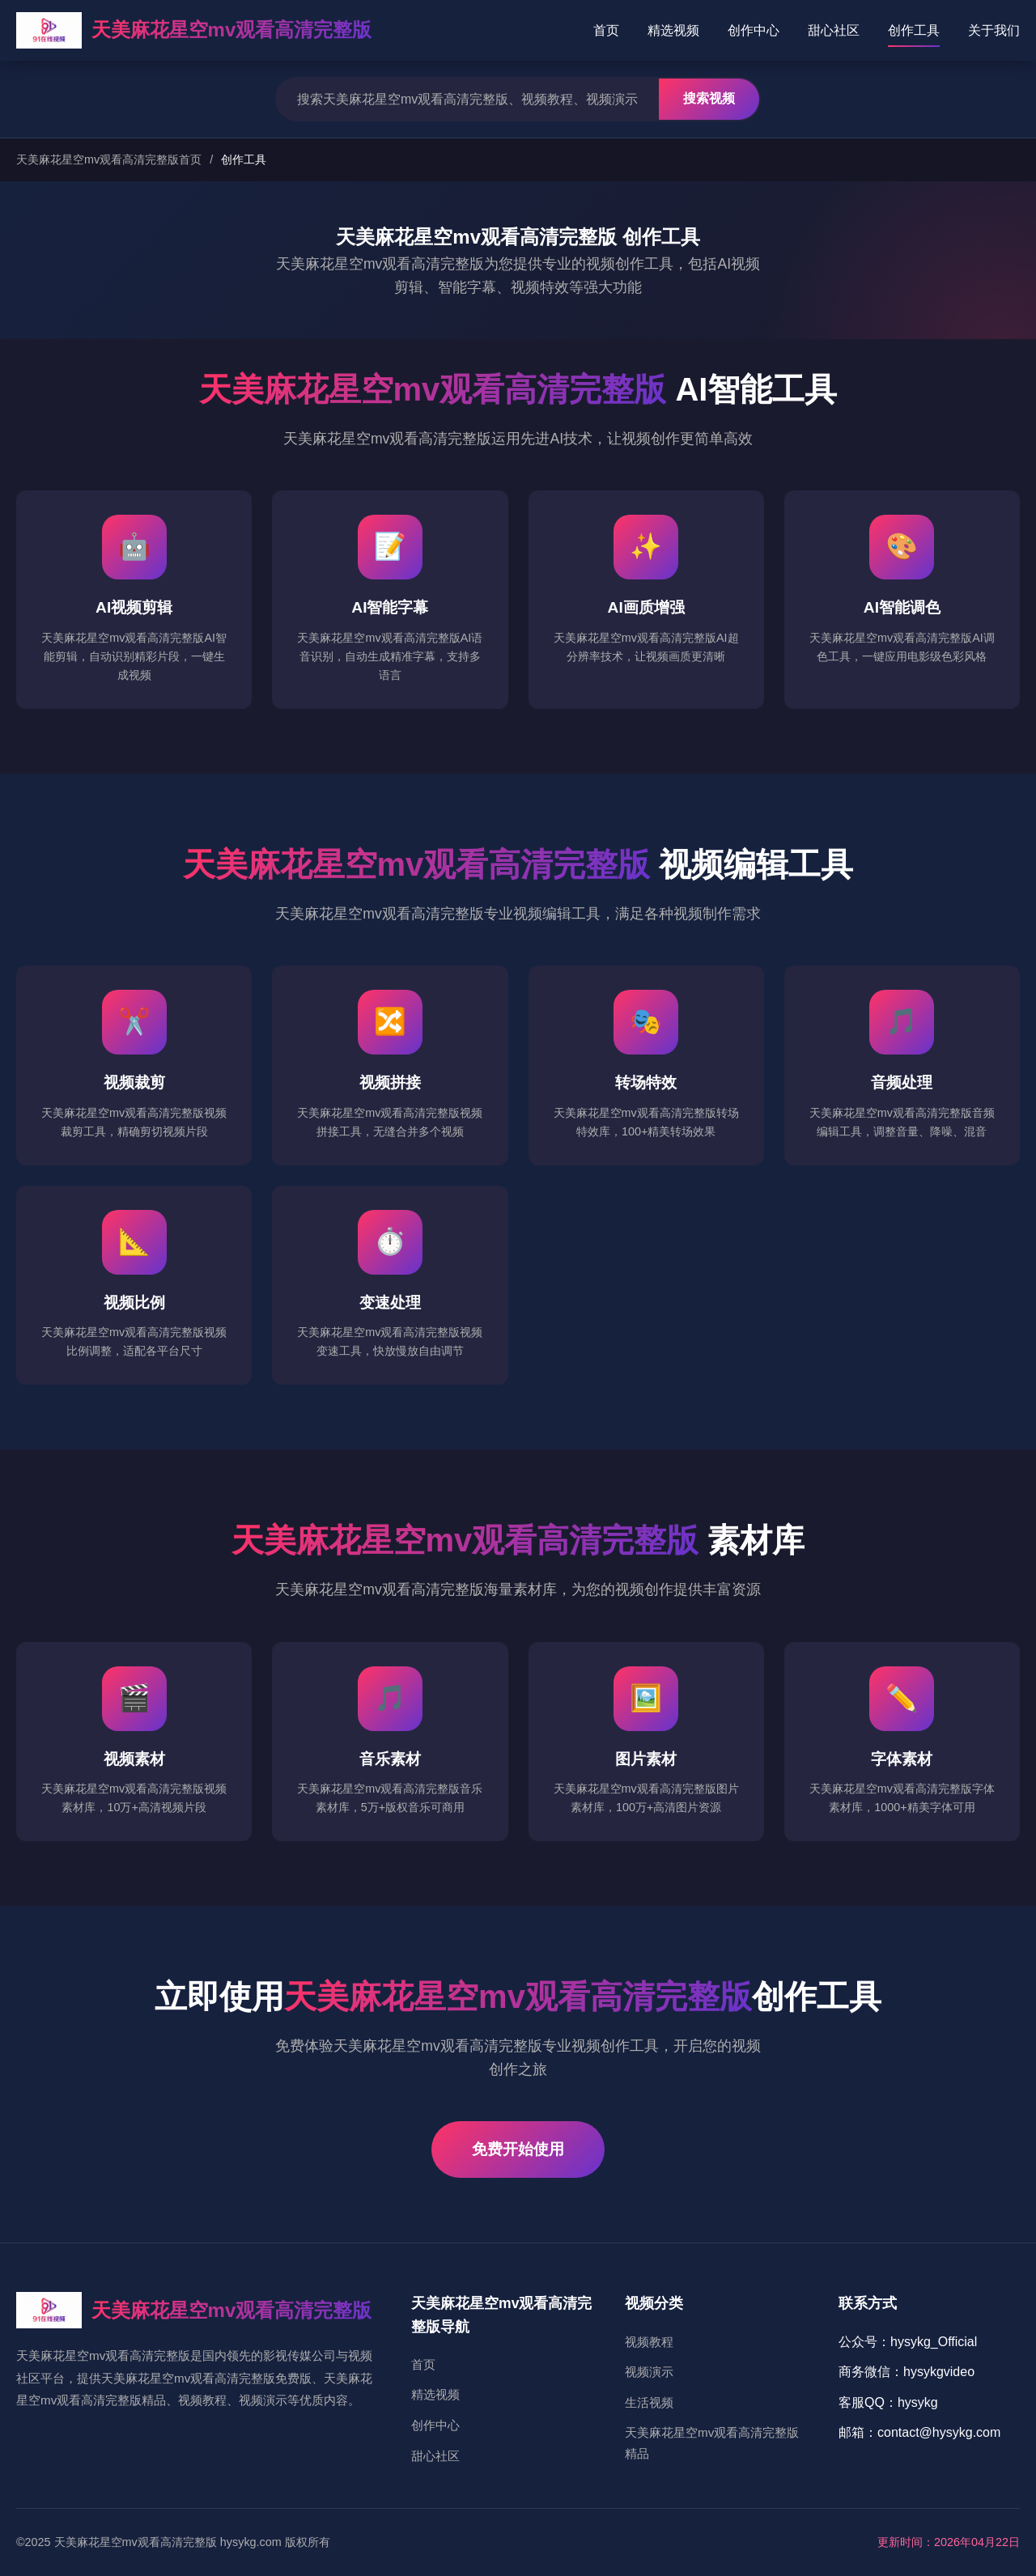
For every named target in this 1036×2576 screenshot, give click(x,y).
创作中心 (753, 30)
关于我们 (994, 30)
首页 (606, 30)
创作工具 (914, 30)
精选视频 (673, 30)
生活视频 (649, 2402)
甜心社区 (834, 30)
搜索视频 (709, 98)
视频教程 (649, 2342)
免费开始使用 (518, 2149)
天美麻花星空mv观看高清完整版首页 (109, 159)
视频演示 (649, 2372)
